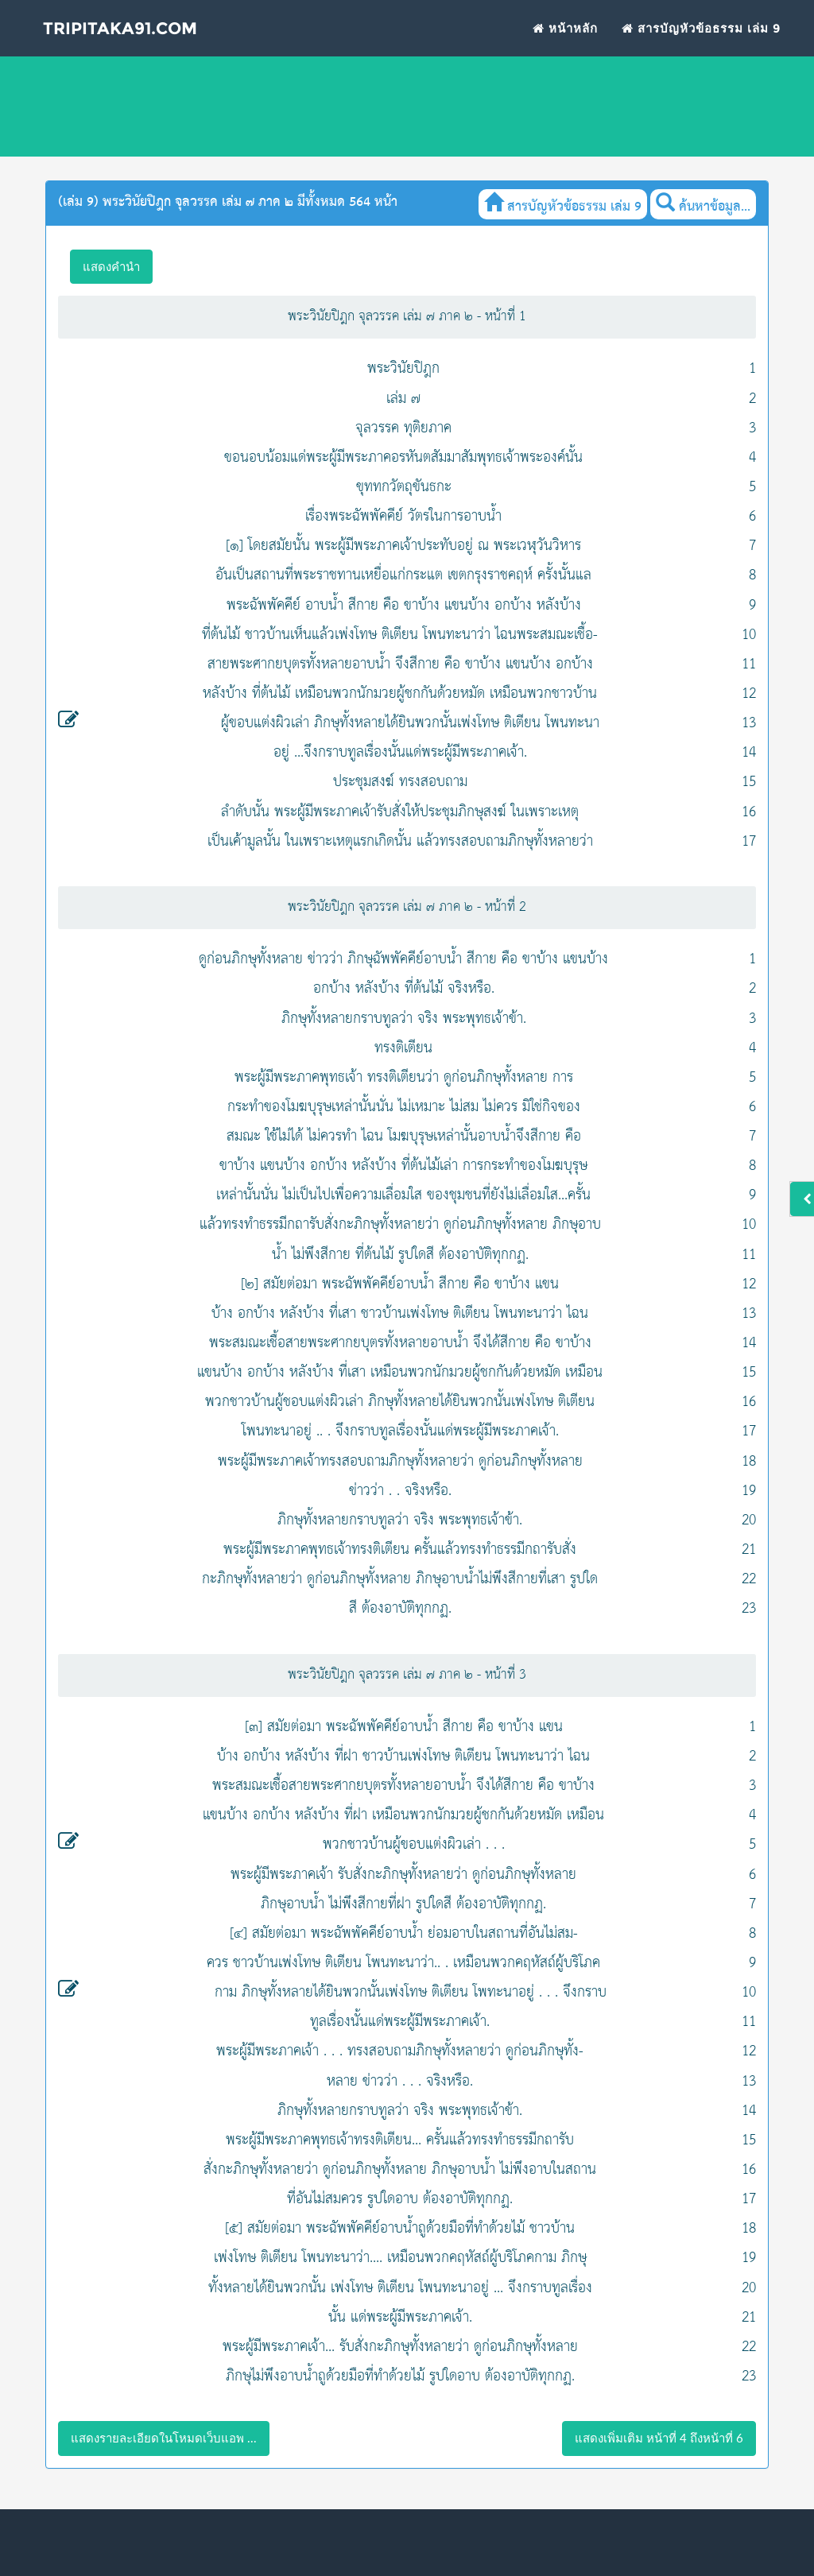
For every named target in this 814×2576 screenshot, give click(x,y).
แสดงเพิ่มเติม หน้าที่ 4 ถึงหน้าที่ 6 (659, 2438)
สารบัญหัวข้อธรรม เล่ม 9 (701, 44)
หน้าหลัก (565, 44)
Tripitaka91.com (143, 47)
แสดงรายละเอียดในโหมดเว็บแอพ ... (164, 2438)
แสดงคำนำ (111, 266)
